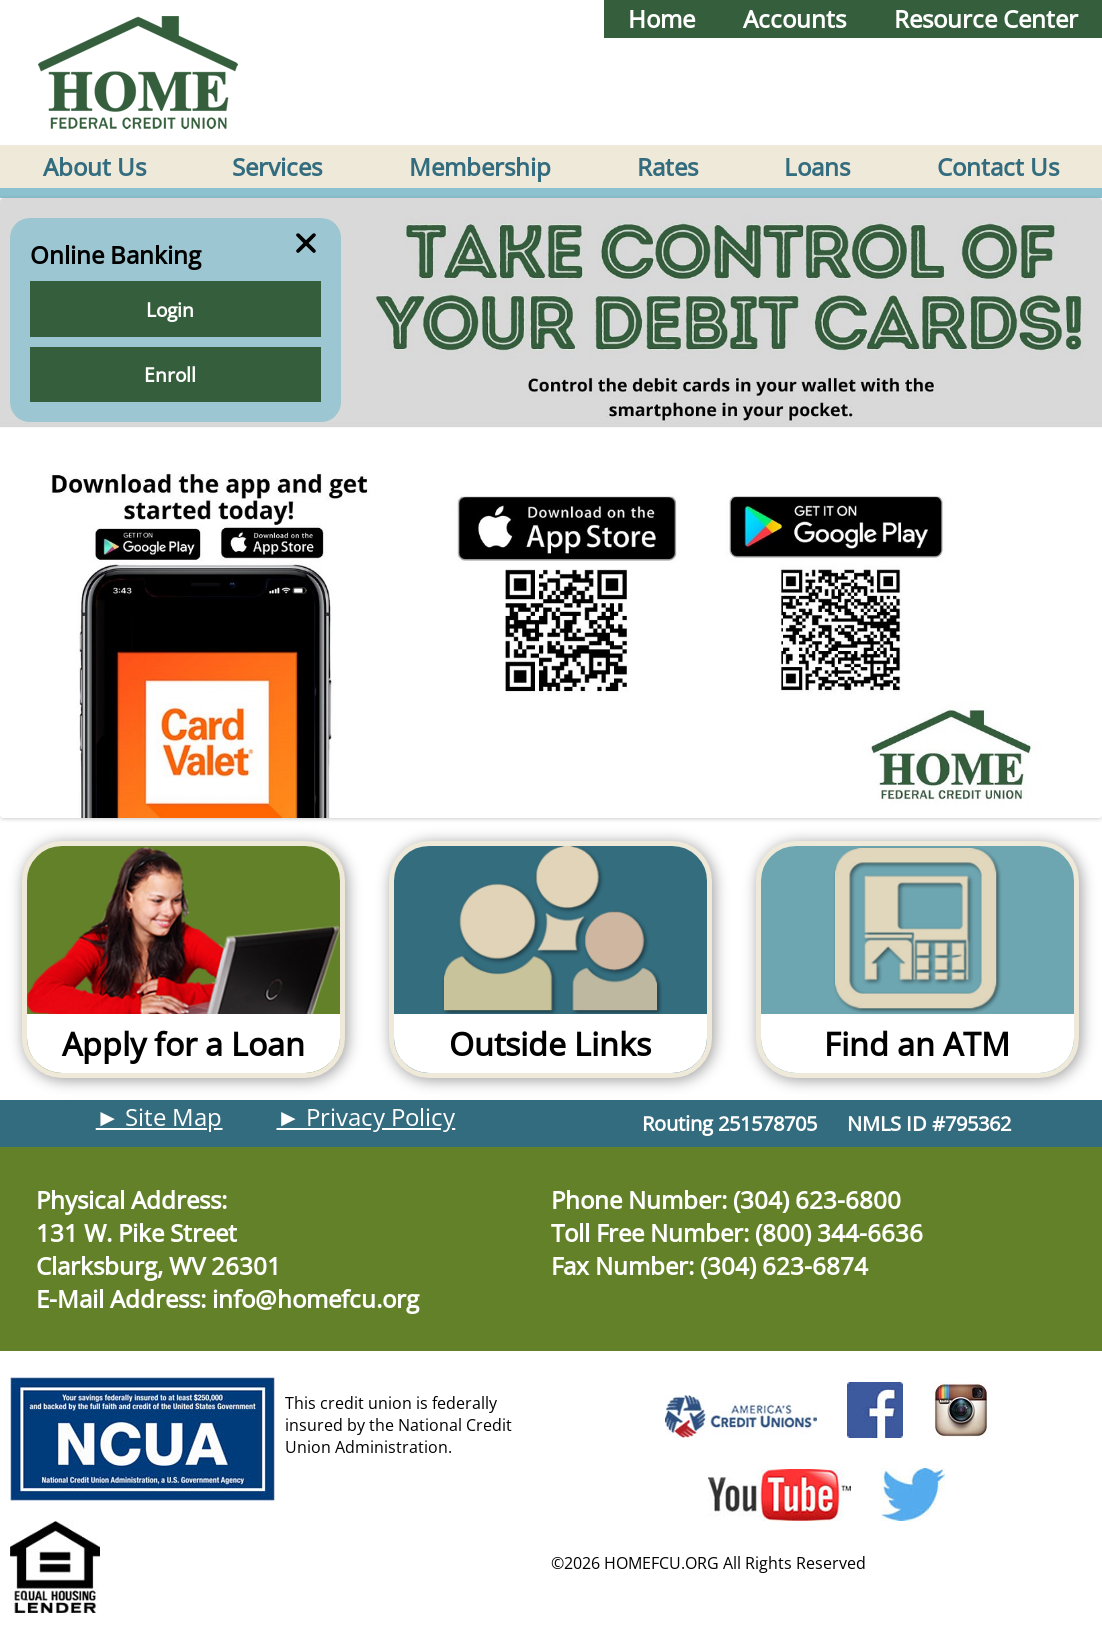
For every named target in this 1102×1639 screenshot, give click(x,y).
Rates (667, 167)
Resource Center (986, 19)
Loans (817, 167)
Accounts (794, 19)
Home (661, 19)
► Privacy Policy (366, 1117)
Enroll (175, 375)
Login (175, 310)
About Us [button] (94, 167)
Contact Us (998, 167)
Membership (480, 167)
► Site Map (159, 1117)
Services (277, 167)
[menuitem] (94, 166)
